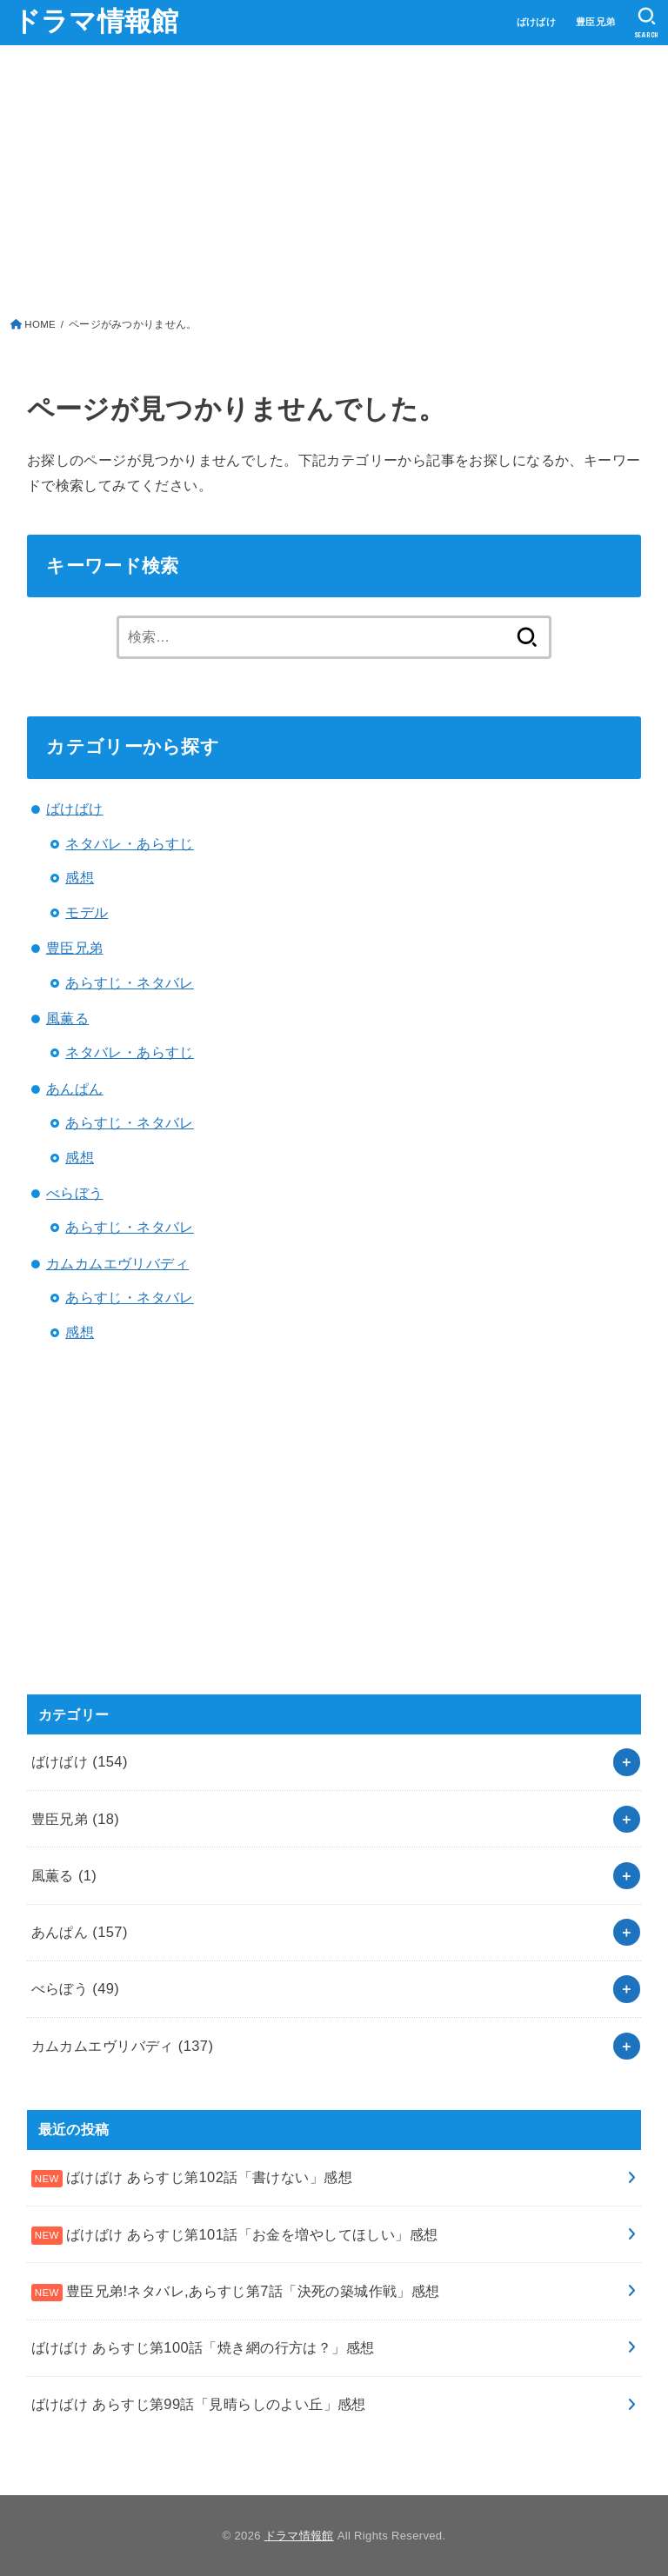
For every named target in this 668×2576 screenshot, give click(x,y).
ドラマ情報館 (96, 21)
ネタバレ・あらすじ (129, 843)
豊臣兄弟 (596, 22)
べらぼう (75, 1193)
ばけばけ (537, 22)
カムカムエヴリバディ (117, 1263)
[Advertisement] (334, 185)
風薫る (67, 1018)
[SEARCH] (646, 22)
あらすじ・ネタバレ (129, 982)
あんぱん (75, 1088)
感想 (79, 877)
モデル (86, 912)
